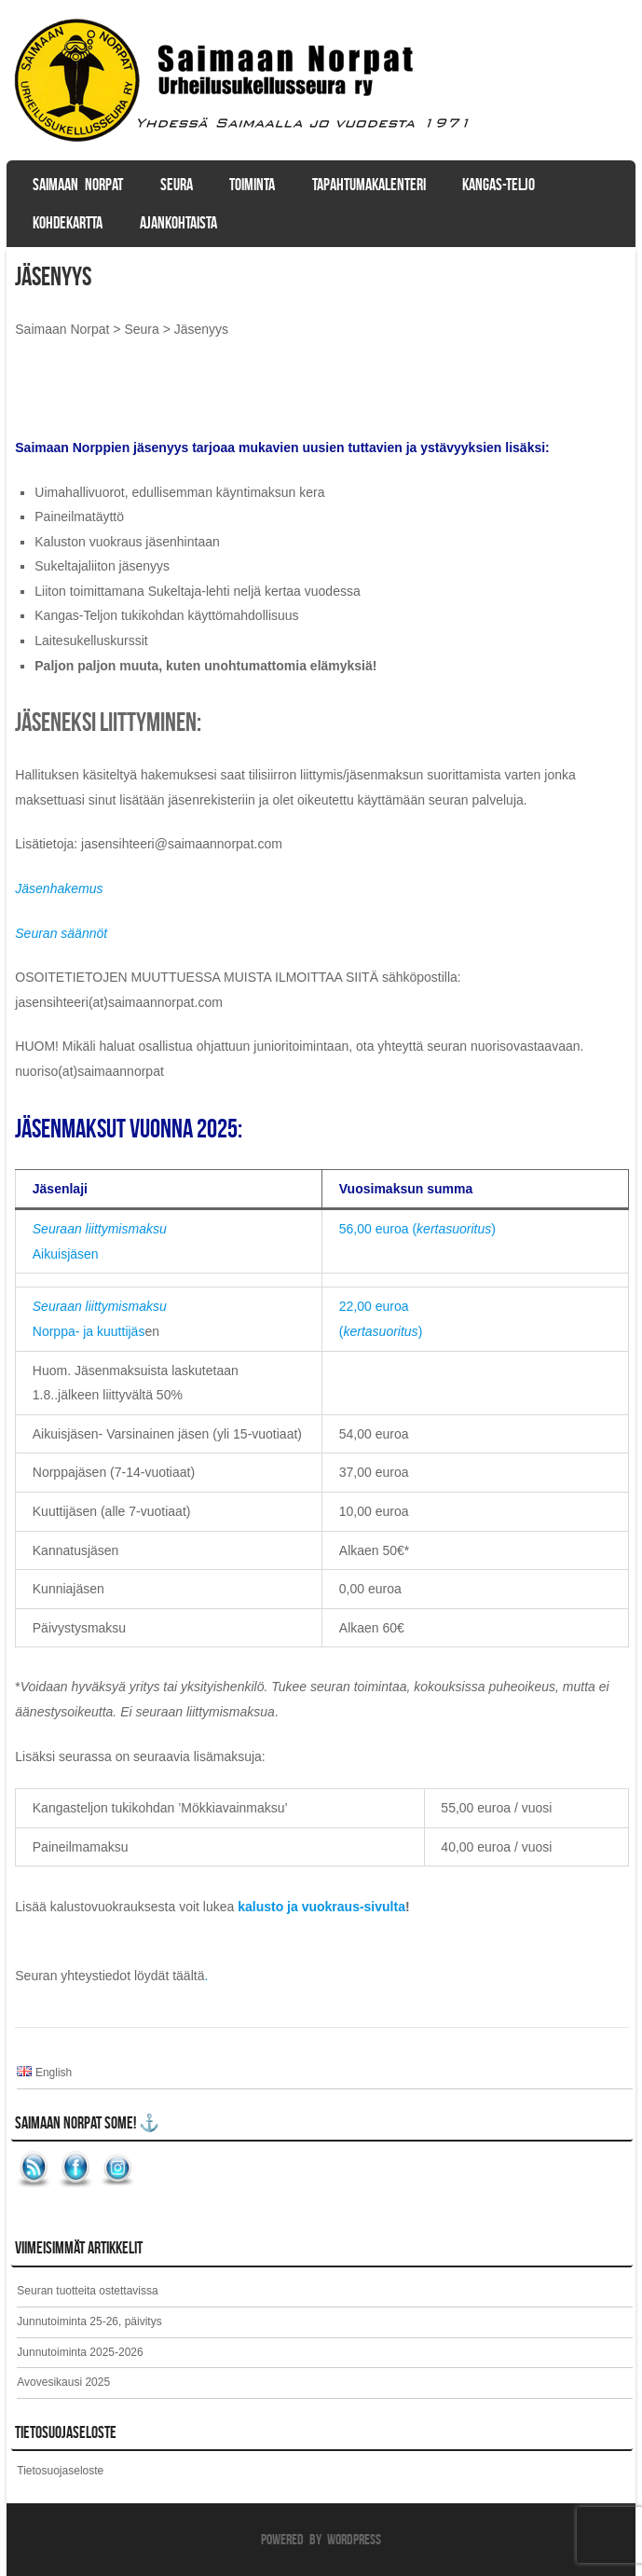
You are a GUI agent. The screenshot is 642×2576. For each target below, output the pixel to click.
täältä (188, 1975)
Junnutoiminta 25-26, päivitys (89, 2321)
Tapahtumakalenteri (369, 184)
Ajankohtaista (178, 223)
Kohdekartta (67, 223)
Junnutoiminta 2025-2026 (80, 2352)
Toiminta (252, 184)
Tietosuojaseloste (60, 2470)
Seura (176, 184)
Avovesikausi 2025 (63, 2382)
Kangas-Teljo (498, 184)
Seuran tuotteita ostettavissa (87, 2290)
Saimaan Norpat (78, 184)
